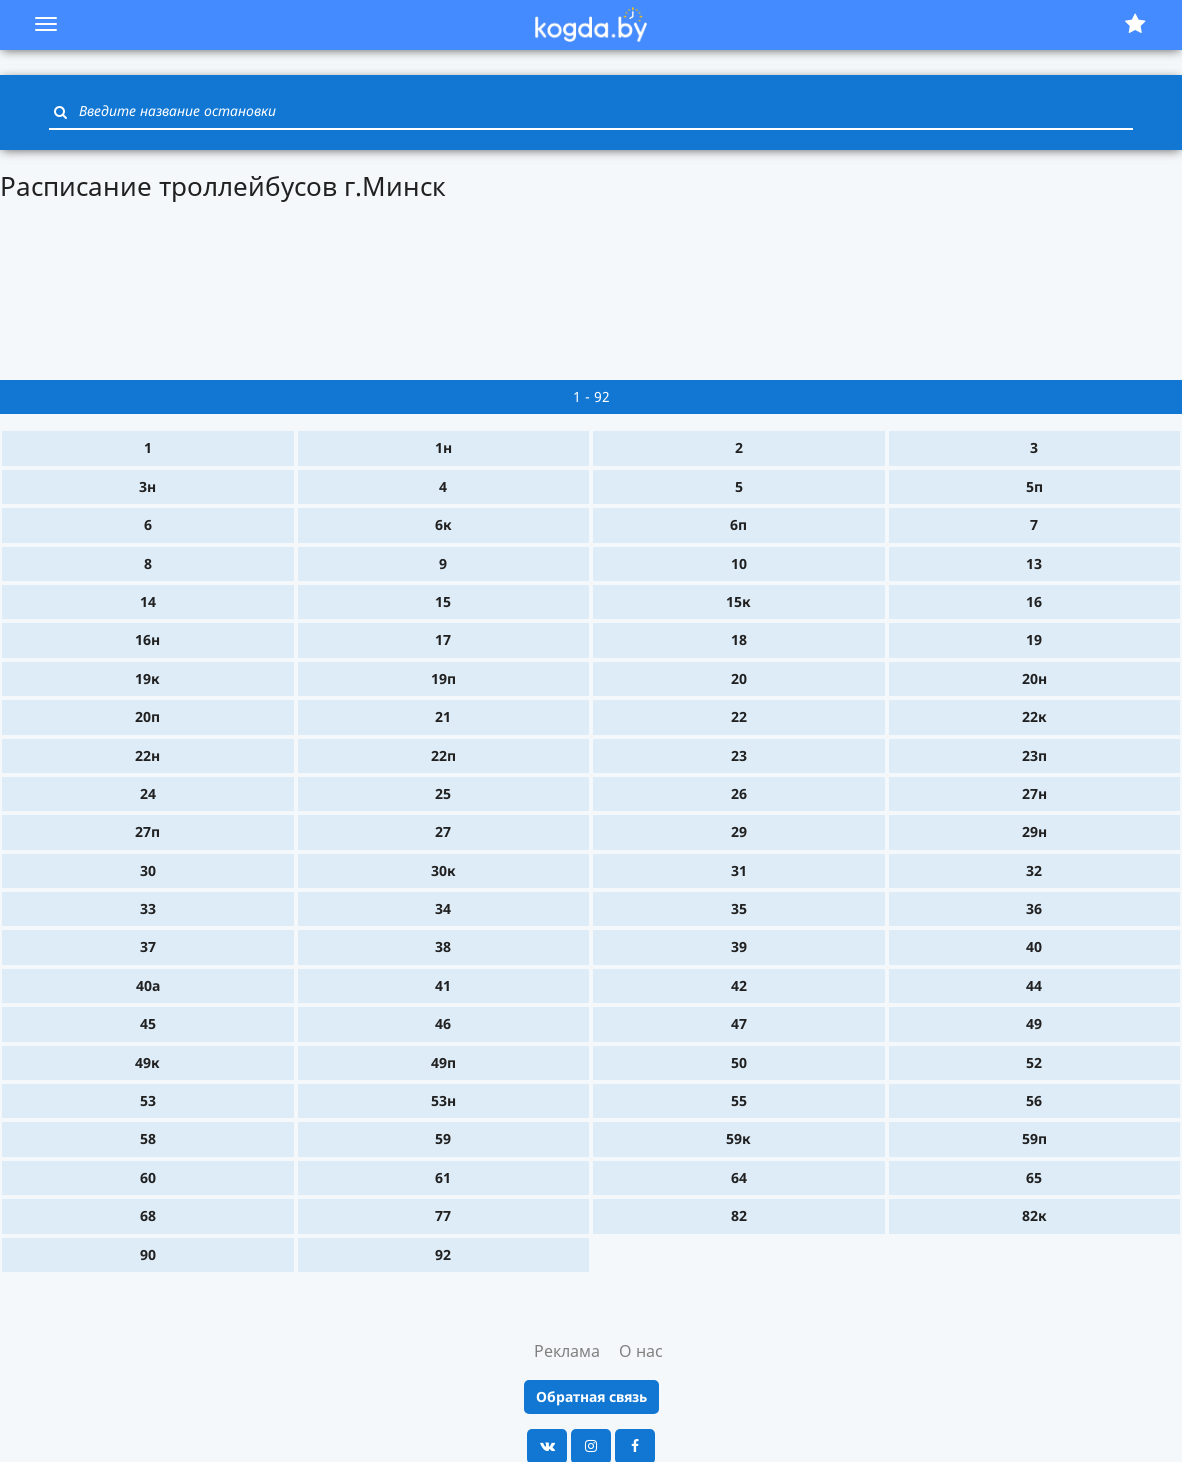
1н (443, 447)
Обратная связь (591, 1396)
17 (443, 639)
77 (443, 1215)
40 (1034, 946)
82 (739, 1215)
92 (443, 1254)
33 (148, 908)
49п (443, 1062)
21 (443, 716)
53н (443, 1100)
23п (1034, 755)
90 (148, 1254)
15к (738, 601)
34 (443, 908)
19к (147, 678)
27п (147, 831)
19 (1034, 639)
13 (1034, 563)
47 (739, 1023)
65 (1034, 1177)
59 (443, 1138)
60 (148, 1177)
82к (1034, 1215)
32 (1034, 870)
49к (147, 1062)
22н (147, 755)
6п (738, 524)
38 (443, 946)
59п (1034, 1138)
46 (443, 1023)
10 (739, 563)
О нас (641, 1351)
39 (739, 946)
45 (148, 1023)
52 (1034, 1062)
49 (1034, 1023)
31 (739, 870)
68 (148, 1215)
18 (739, 639)
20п (147, 716)
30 (148, 870)
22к (1034, 716)
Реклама (567, 1351)
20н (1034, 678)
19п (443, 678)
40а (148, 985)
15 (443, 601)
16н (147, 639)
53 (148, 1100)
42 (739, 985)
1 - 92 (591, 396)
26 (739, 793)
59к (738, 1138)
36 (1034, 908)
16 (1034, 601)
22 (739, 716)
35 (739, 908)
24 (148, 793)
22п (443, 755)
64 (739, 1177)
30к (443, 870)
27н (1034, 793)
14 (148, 601)
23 (739, 755)
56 (1034, 1100)
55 (739, 1100)
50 (739, 1062)
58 (148, 1138)
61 (443, 1177)
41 (443, 985)
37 (148, 946)
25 (443, 793)
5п (1034, 486)
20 (739, 678)
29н (1034, 831)
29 (739, 831)
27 (443, 831)
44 (1034, 985)
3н (147, 486)
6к (443, 524)
